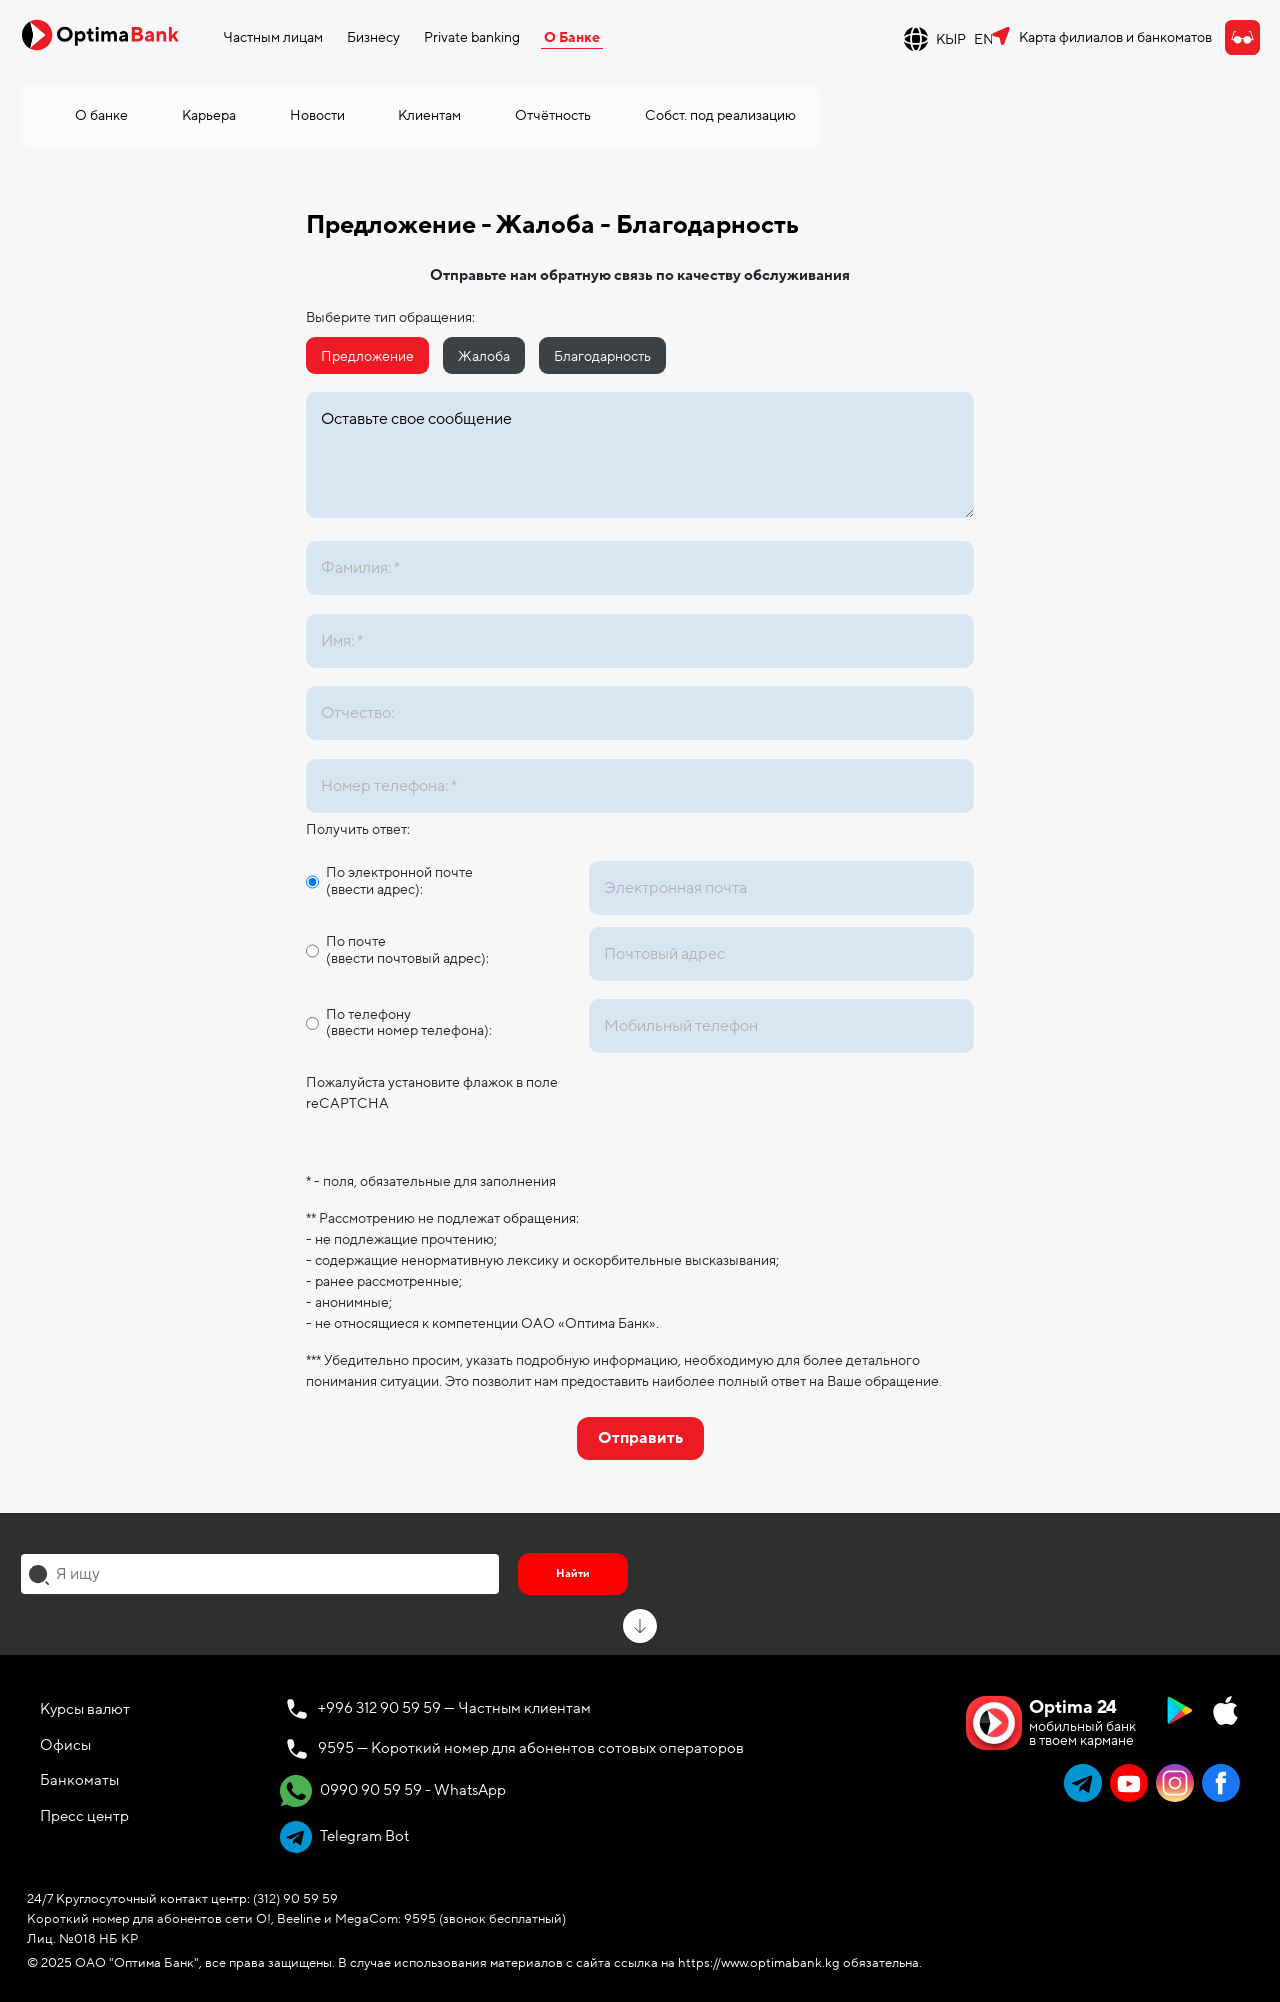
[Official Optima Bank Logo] (100, 34)
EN (984, 39)
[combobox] (260, 1574)
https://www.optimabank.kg (759, 1963)
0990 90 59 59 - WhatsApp (393, 1791)
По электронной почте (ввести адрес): (399, 882)
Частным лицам (273, 37)
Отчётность (553, 115)
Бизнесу (373, 37)
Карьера (209, 115)
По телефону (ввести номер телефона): (409, 1024)
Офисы (65, 1745)
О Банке (572, 37)
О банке (101, 115)
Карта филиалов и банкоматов (1115, 37)
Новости (317, 115)
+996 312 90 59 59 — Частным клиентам (454, 1708)
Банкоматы (79, 1780)
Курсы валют (85, 1709)
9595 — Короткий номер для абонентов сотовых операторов (531, 1748)
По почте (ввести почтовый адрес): (407, 951)
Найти (573, 1573)
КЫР (951, 39)
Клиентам (429, 115)
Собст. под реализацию (720, 115)
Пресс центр (84, 1816)
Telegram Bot (344, 1837)
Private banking (472, 37)
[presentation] (741, 1111)
